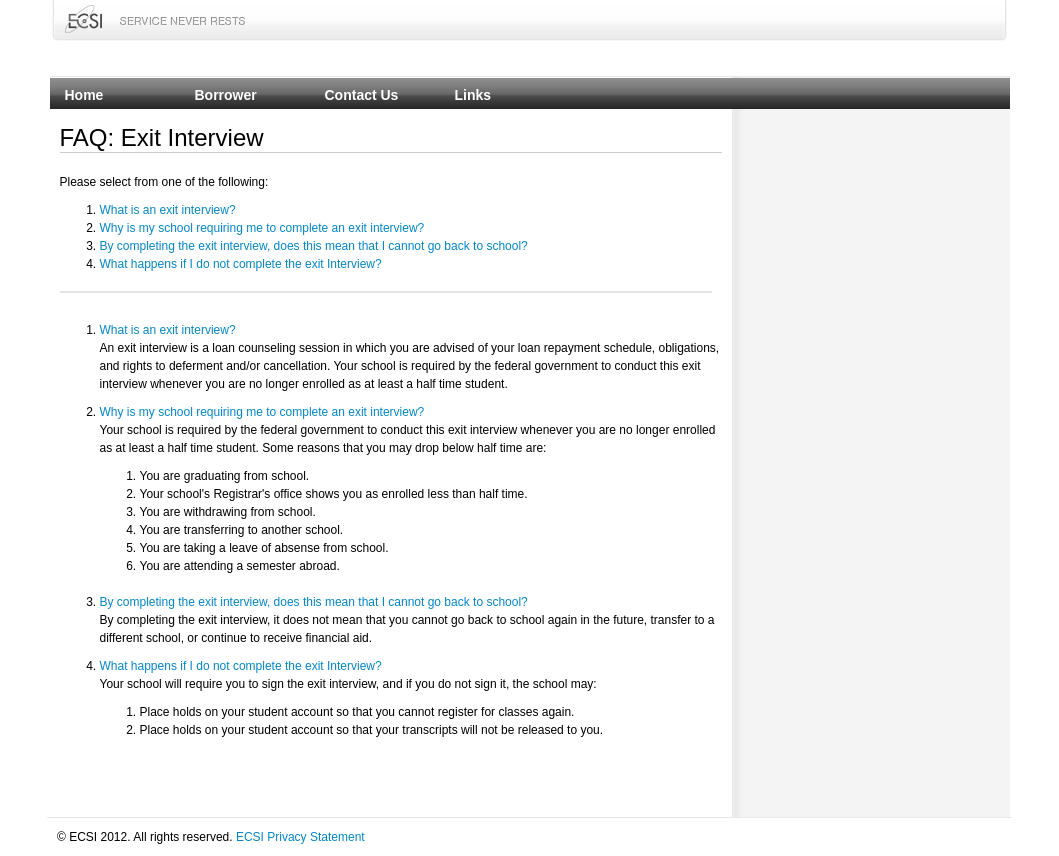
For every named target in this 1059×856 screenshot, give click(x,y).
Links (473, 95)
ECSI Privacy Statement (300, 837)
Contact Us (362, 95)
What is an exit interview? (168, 210)
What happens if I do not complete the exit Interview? (241, 264)
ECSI (83, 19)
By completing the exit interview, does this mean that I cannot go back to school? (314, 246)
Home (84, 95)
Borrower (226, 95)
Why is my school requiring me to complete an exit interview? (262, 228)
